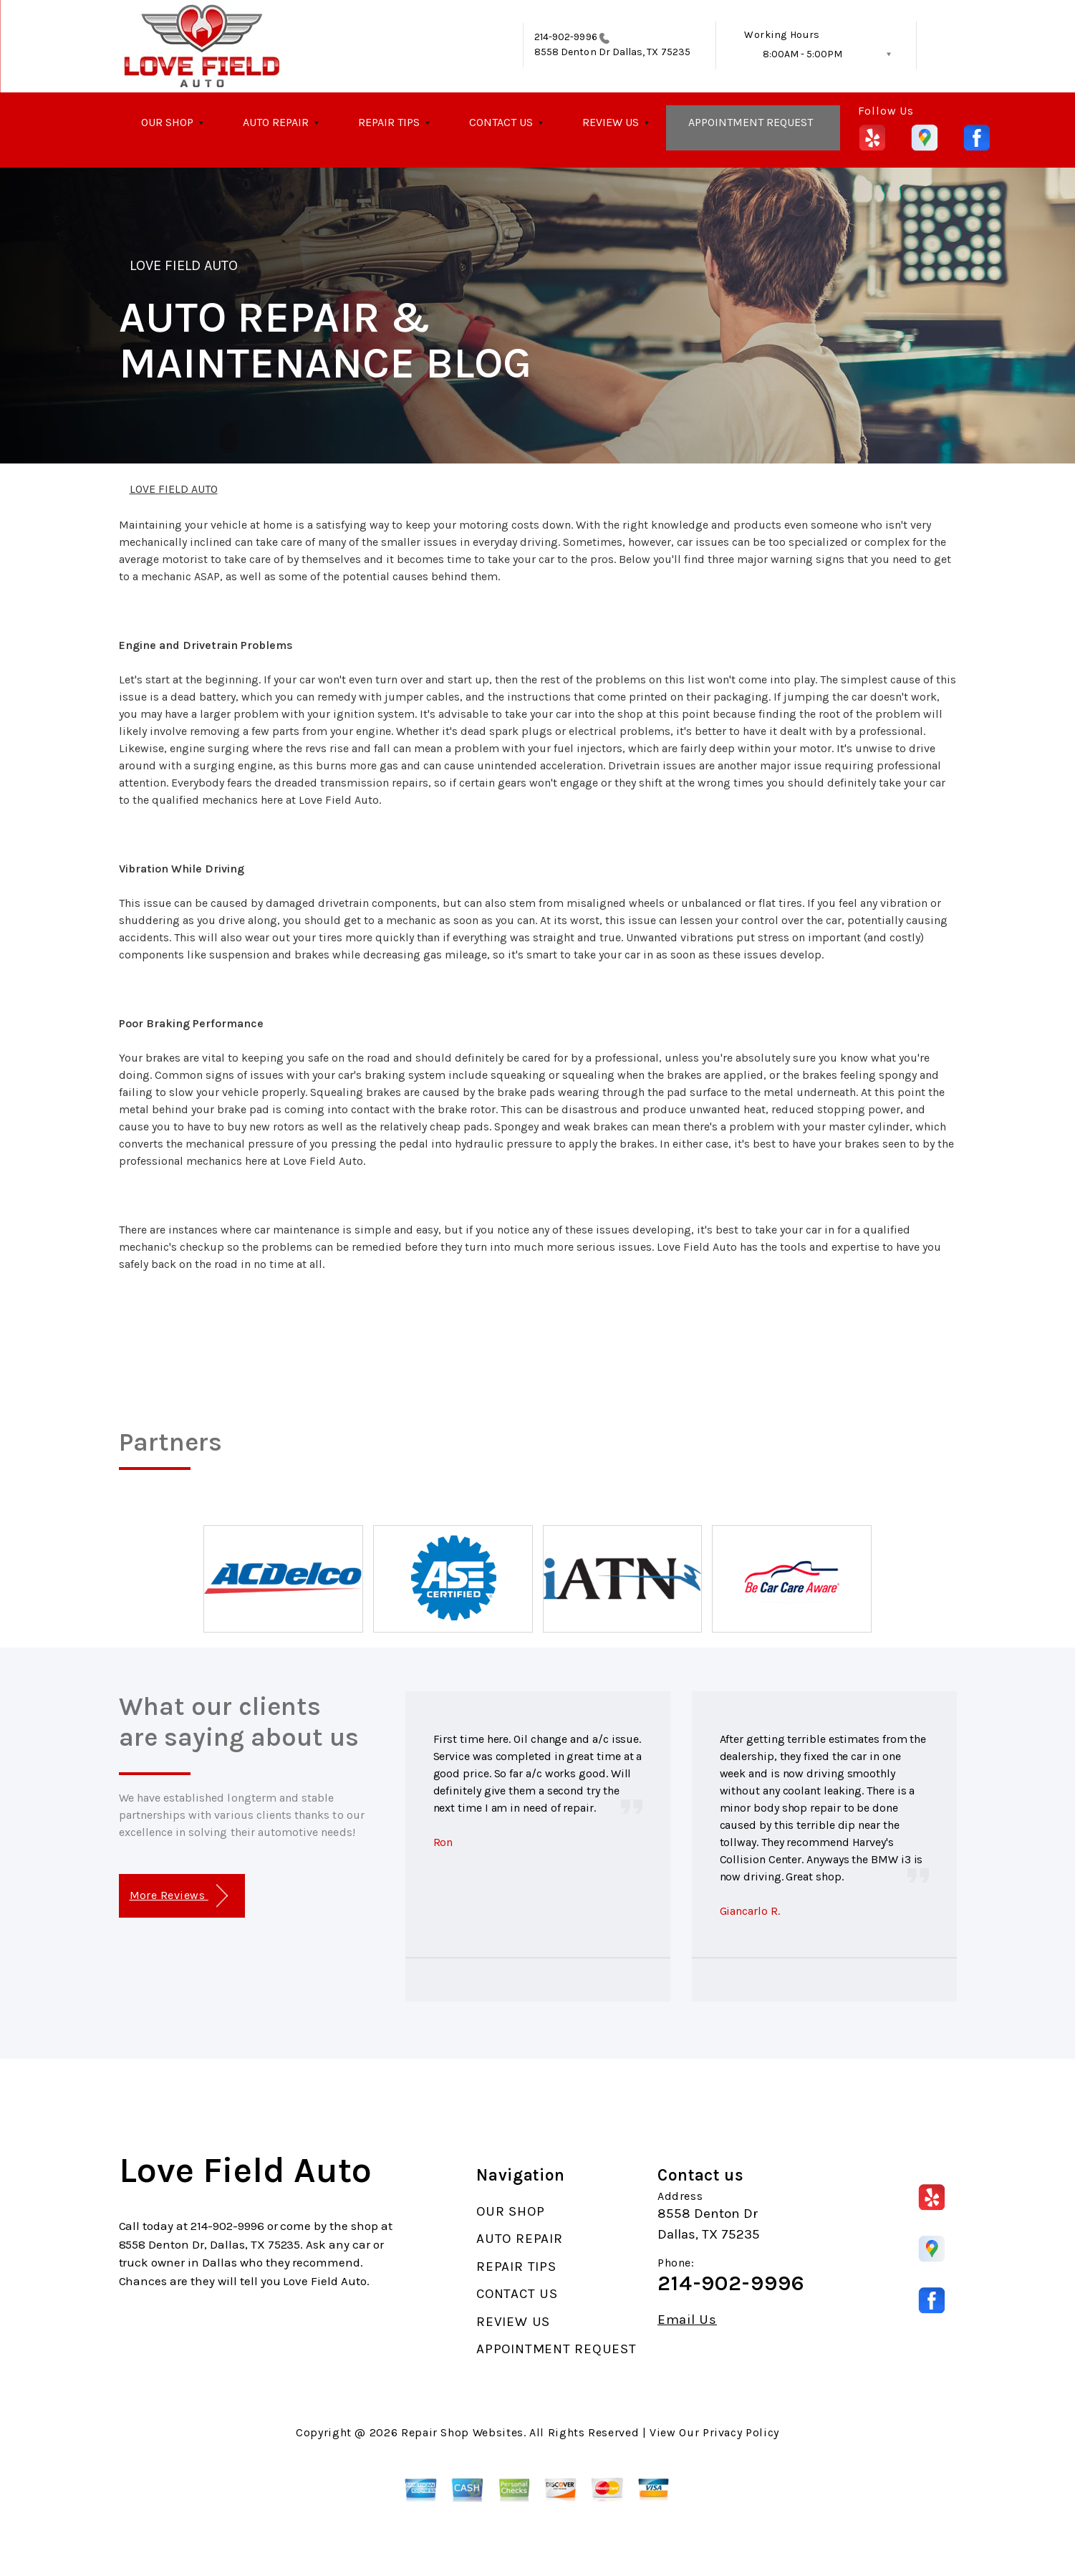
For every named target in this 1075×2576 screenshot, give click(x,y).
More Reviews (179, 1896)
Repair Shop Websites (462, 2432)
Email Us (687, 2320)
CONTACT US (501, 122)
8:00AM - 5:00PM (802, 54)
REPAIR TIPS (389, 122)
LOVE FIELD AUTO (184, 265)
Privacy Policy (741, 2432)
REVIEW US (610, 122)
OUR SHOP (167, 122)
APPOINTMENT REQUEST (750, 122)
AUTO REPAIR (276, 122)
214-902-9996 (565, 37)
